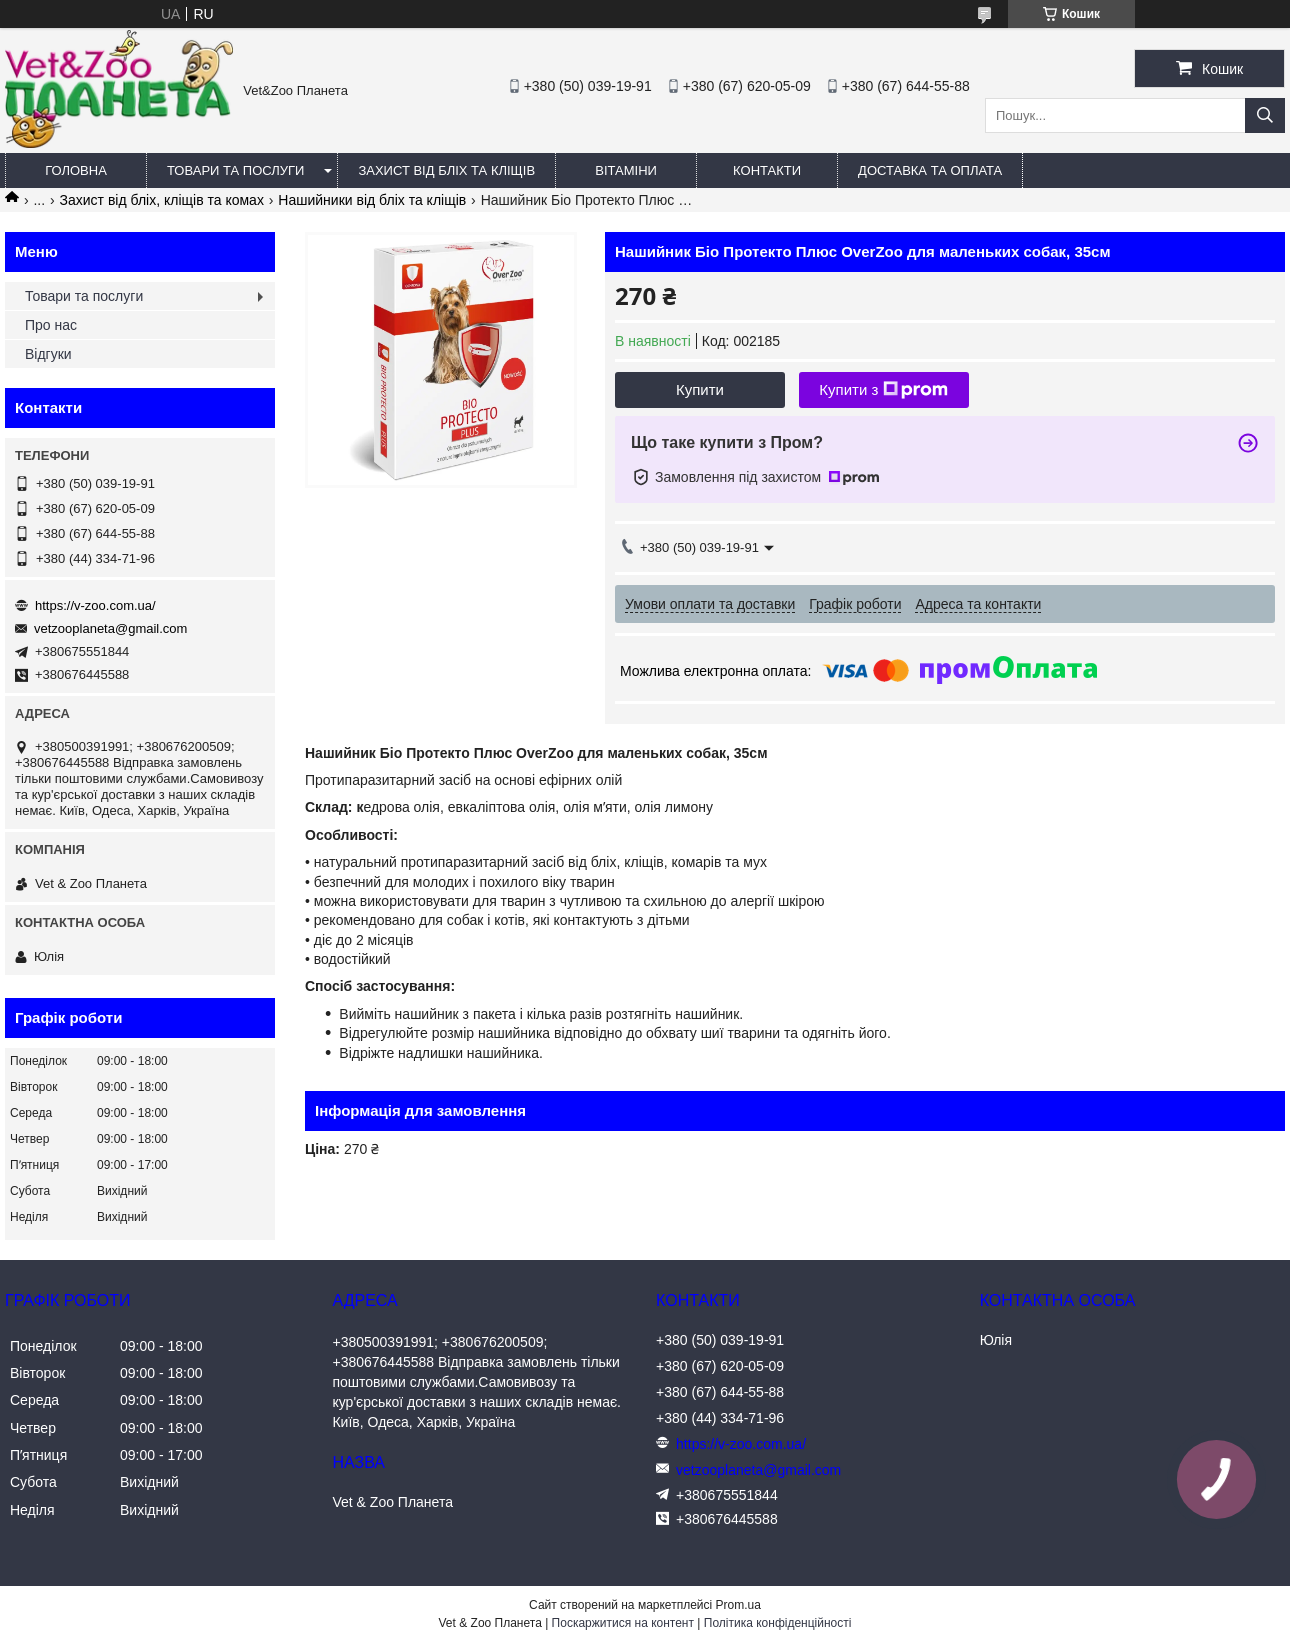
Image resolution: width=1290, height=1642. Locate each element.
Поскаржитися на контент (623, 1623)
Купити (700, 389)
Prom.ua (738, 1605)
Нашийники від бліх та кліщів (372, 200)
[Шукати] (1265, 115)
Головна (76, 170)
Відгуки (48, 354)
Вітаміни (626, 170)
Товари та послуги (235, 170)
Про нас (51, 325)
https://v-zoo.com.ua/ (95, 605)
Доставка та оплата (930, 170)
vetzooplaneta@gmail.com (110, 628)
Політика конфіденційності (778, 1623)
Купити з (883, 390)
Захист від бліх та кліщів (446, 170)
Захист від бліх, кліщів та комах (162, 200)
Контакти (767, 170)
